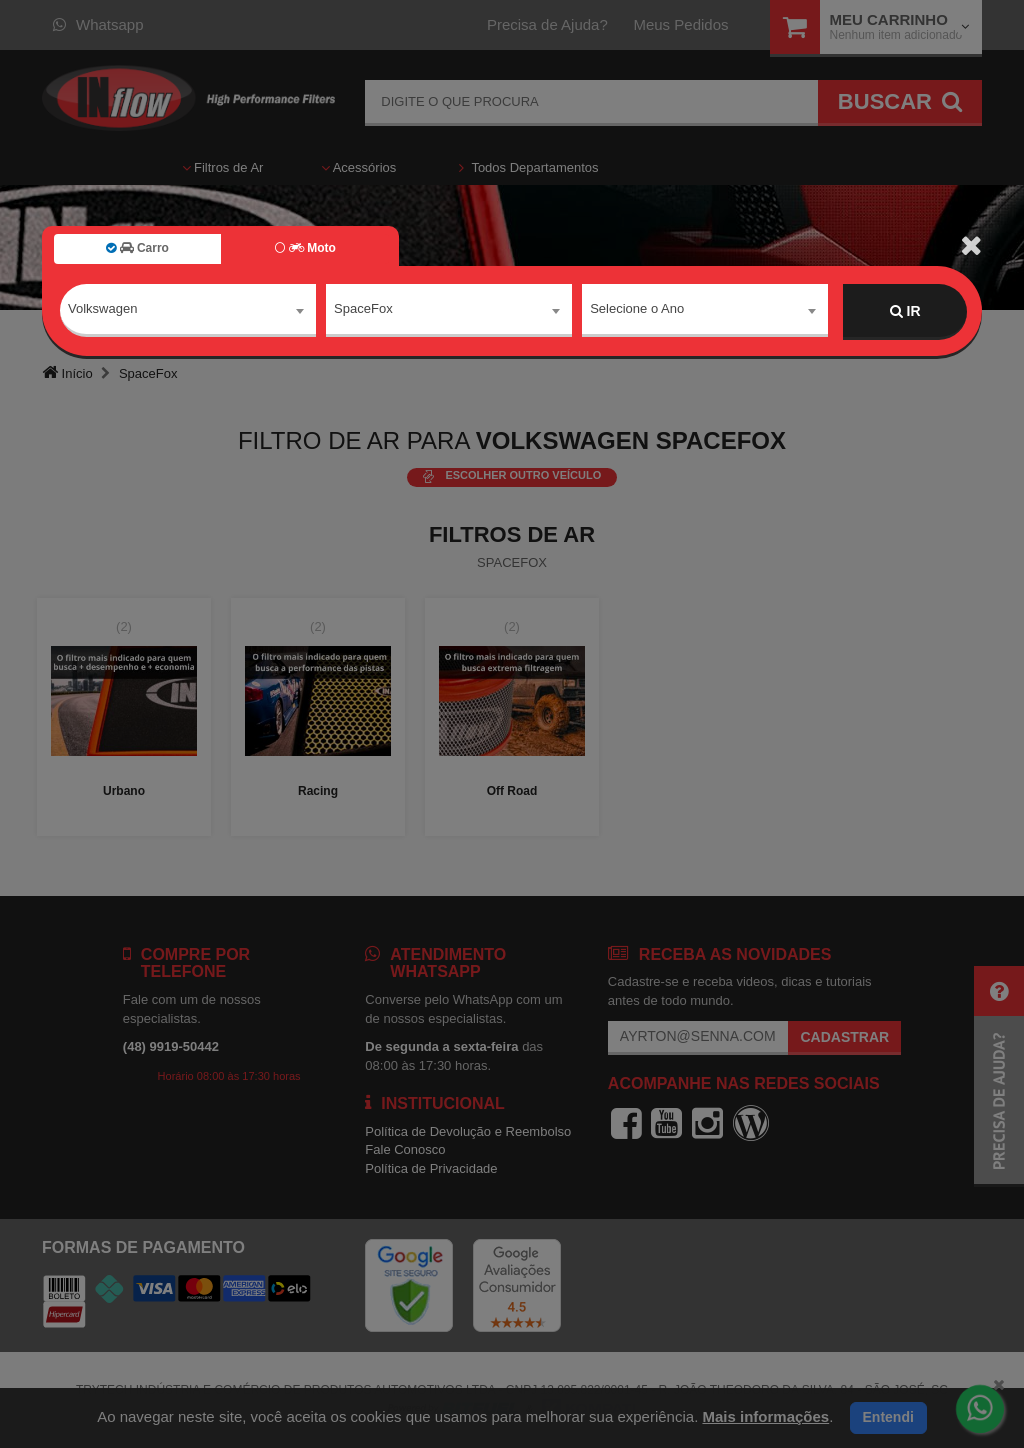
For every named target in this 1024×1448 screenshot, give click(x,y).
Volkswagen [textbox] (102, 310)
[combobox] (188, 312)
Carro (137, 248)
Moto (305, 248)
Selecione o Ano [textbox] (637, 310)
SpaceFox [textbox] (363, 310)
